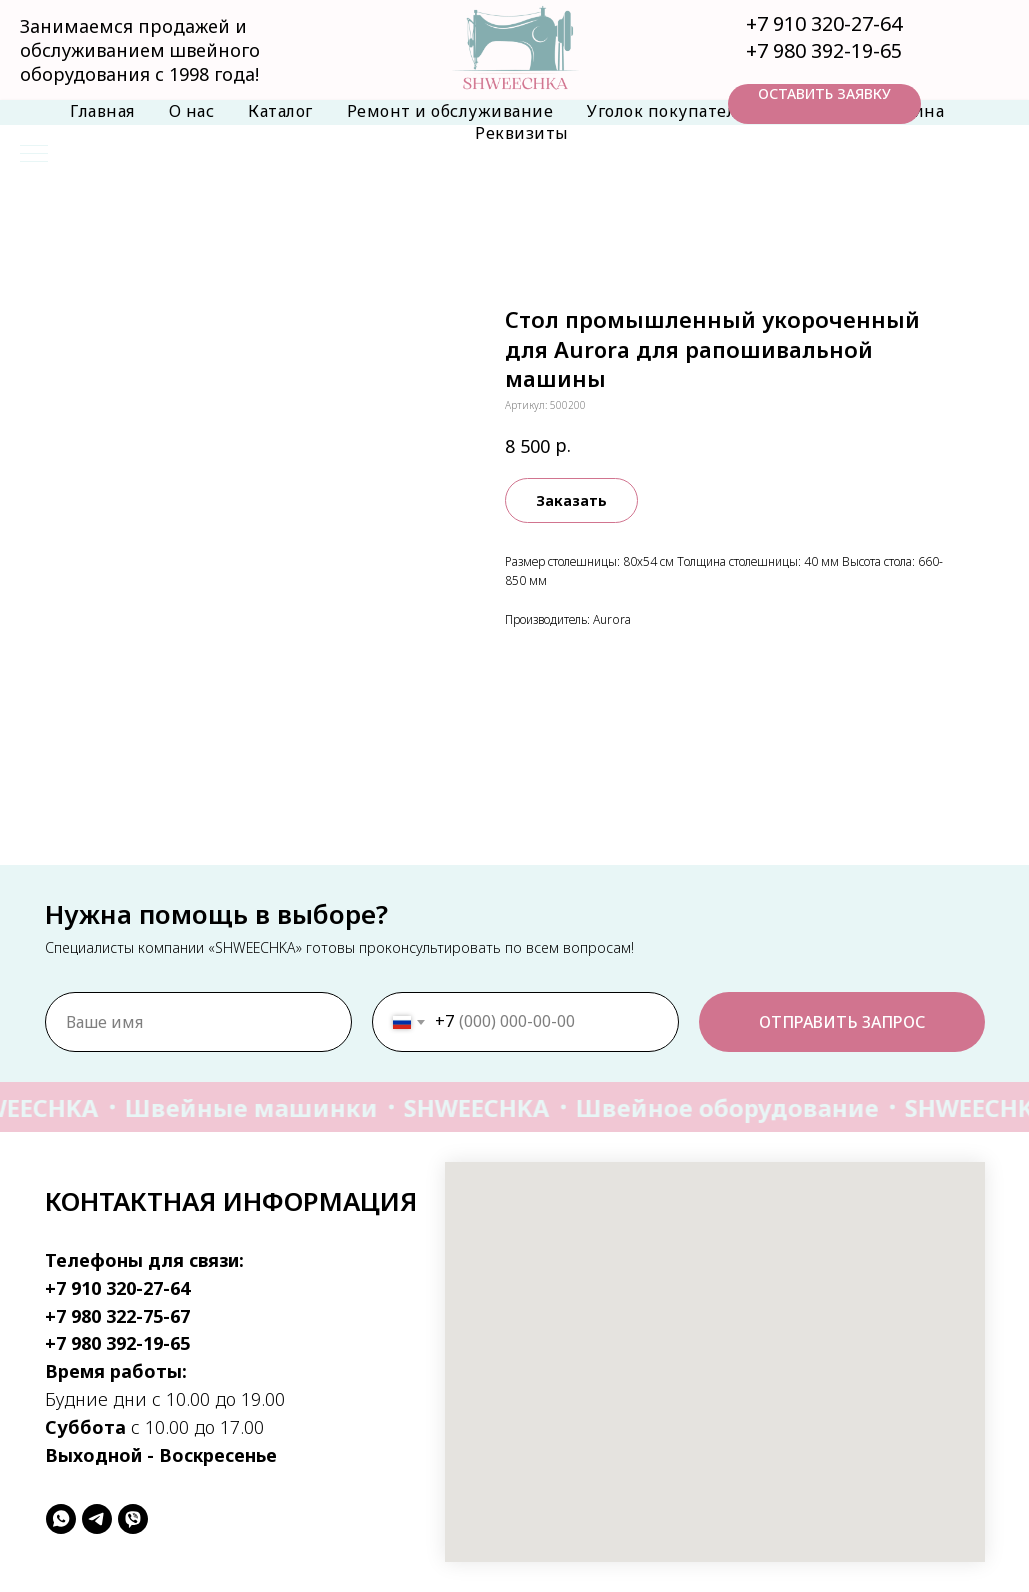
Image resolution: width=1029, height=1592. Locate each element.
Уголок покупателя (666, 111)
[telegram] (97, 1519)
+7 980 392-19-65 (824, 50)
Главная (102, 111)
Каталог (280, 111)
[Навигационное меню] (34, 155)
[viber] (133, 1519)
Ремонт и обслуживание (450, 111)
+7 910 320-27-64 (824, 23)
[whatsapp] (61, 1519)
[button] (824, 104)
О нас (192, 111)
